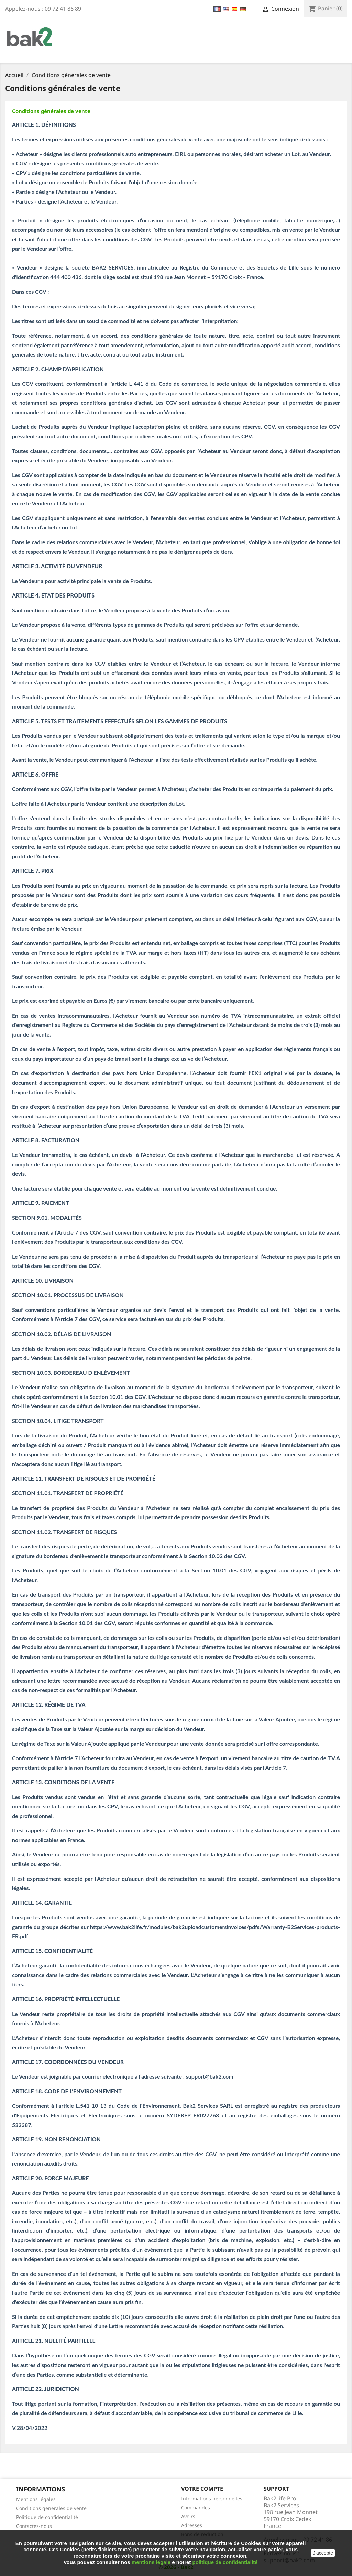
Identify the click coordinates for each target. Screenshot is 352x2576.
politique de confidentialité (225, 2562)
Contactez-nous (34, 2526)
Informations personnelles (211, 2498)
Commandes (195, 2507)
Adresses (191, 2525)
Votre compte (202, 2488)
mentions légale (151, 2562)
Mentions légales (36, 2499)
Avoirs (188, 2516)
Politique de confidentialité (47, 2517)
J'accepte (323, 2553)
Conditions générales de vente (51, 111)
